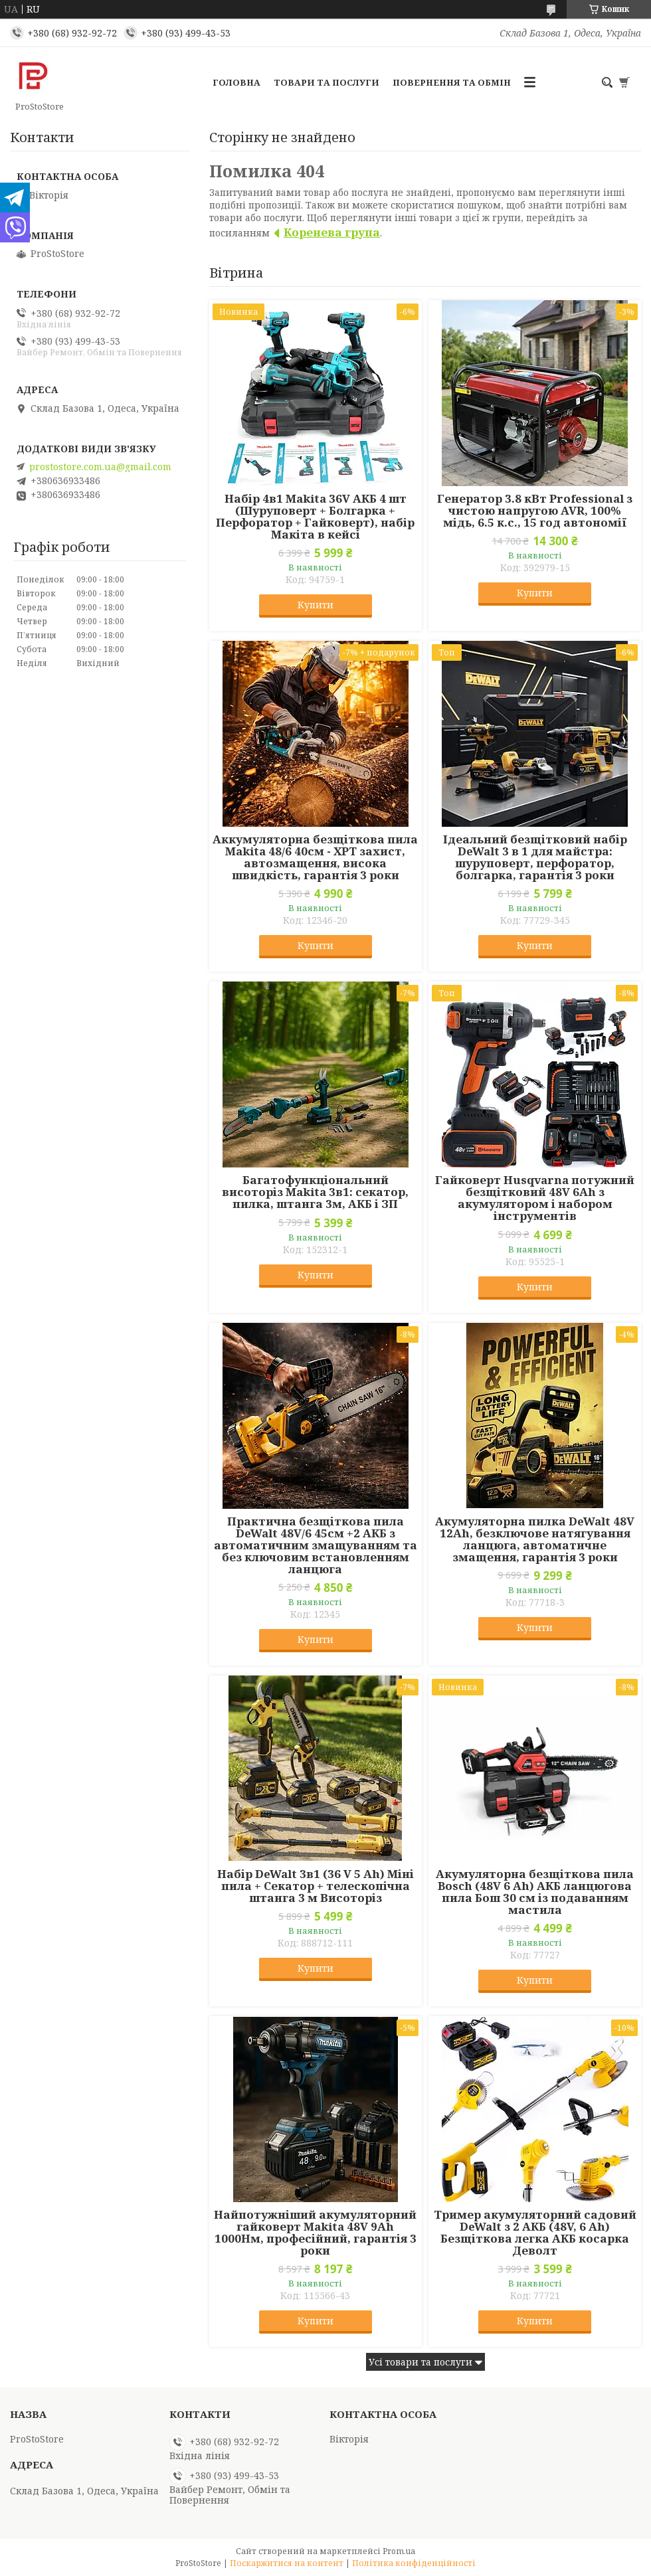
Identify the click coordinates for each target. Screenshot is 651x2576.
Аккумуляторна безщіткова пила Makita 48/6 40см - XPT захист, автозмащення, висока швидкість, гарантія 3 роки (315, 857)
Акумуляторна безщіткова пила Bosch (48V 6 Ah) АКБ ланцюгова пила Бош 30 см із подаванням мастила (535, 1892)
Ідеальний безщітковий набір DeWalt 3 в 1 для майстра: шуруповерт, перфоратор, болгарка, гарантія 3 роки (535, 857)
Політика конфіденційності (414, 2563)
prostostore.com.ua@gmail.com (100, 467)
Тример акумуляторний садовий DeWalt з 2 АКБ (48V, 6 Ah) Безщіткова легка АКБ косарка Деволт (535, 2233)
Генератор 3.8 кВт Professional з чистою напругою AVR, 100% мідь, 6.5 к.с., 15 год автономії (534, 511)
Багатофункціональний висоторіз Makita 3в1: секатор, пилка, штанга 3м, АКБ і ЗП (315, 1192)
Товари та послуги (326, 82)
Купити (315, 604)
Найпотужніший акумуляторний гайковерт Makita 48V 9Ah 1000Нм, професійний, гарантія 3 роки (315, 2233)
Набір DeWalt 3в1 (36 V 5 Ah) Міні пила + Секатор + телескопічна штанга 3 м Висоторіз (315, 1886)
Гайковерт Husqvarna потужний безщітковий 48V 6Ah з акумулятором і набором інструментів (534, 1198)
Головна (236, 82)
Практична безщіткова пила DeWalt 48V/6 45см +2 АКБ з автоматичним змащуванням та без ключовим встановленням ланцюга (315, 1545)
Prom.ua (399, 2551)
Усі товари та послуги (420, 2362)
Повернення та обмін (452, 82)
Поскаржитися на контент (286, 2563)
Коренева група (332, 232)
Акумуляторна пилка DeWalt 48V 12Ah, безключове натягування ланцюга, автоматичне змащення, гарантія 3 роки (534, 1539)
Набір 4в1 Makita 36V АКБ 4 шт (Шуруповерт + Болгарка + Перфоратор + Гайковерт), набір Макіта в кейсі (315, 517)
